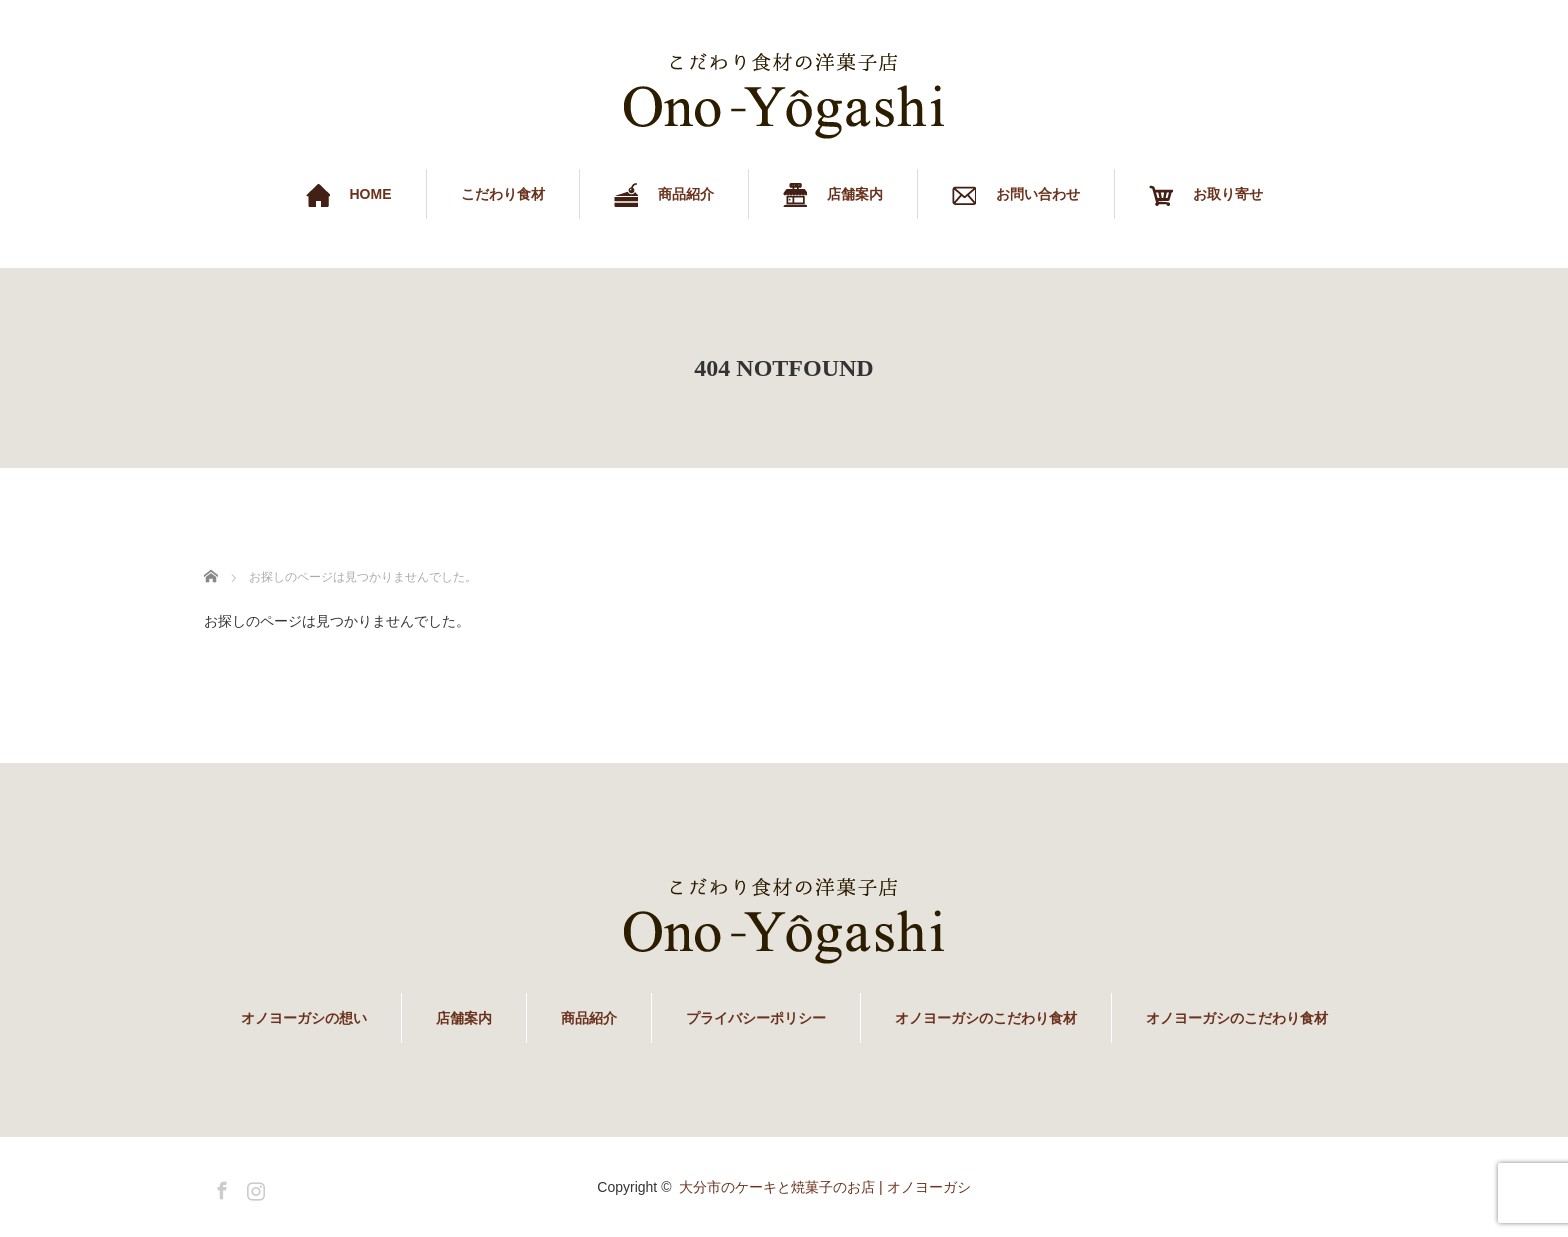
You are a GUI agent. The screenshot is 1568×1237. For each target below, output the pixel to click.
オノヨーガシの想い (304, 1018)
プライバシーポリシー (756, 1018)
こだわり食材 (503, 194)
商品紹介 (589, 1018)
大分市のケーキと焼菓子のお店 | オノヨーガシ (824, 1187)
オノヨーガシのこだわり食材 (986, 1018)
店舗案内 (464, 1018)
